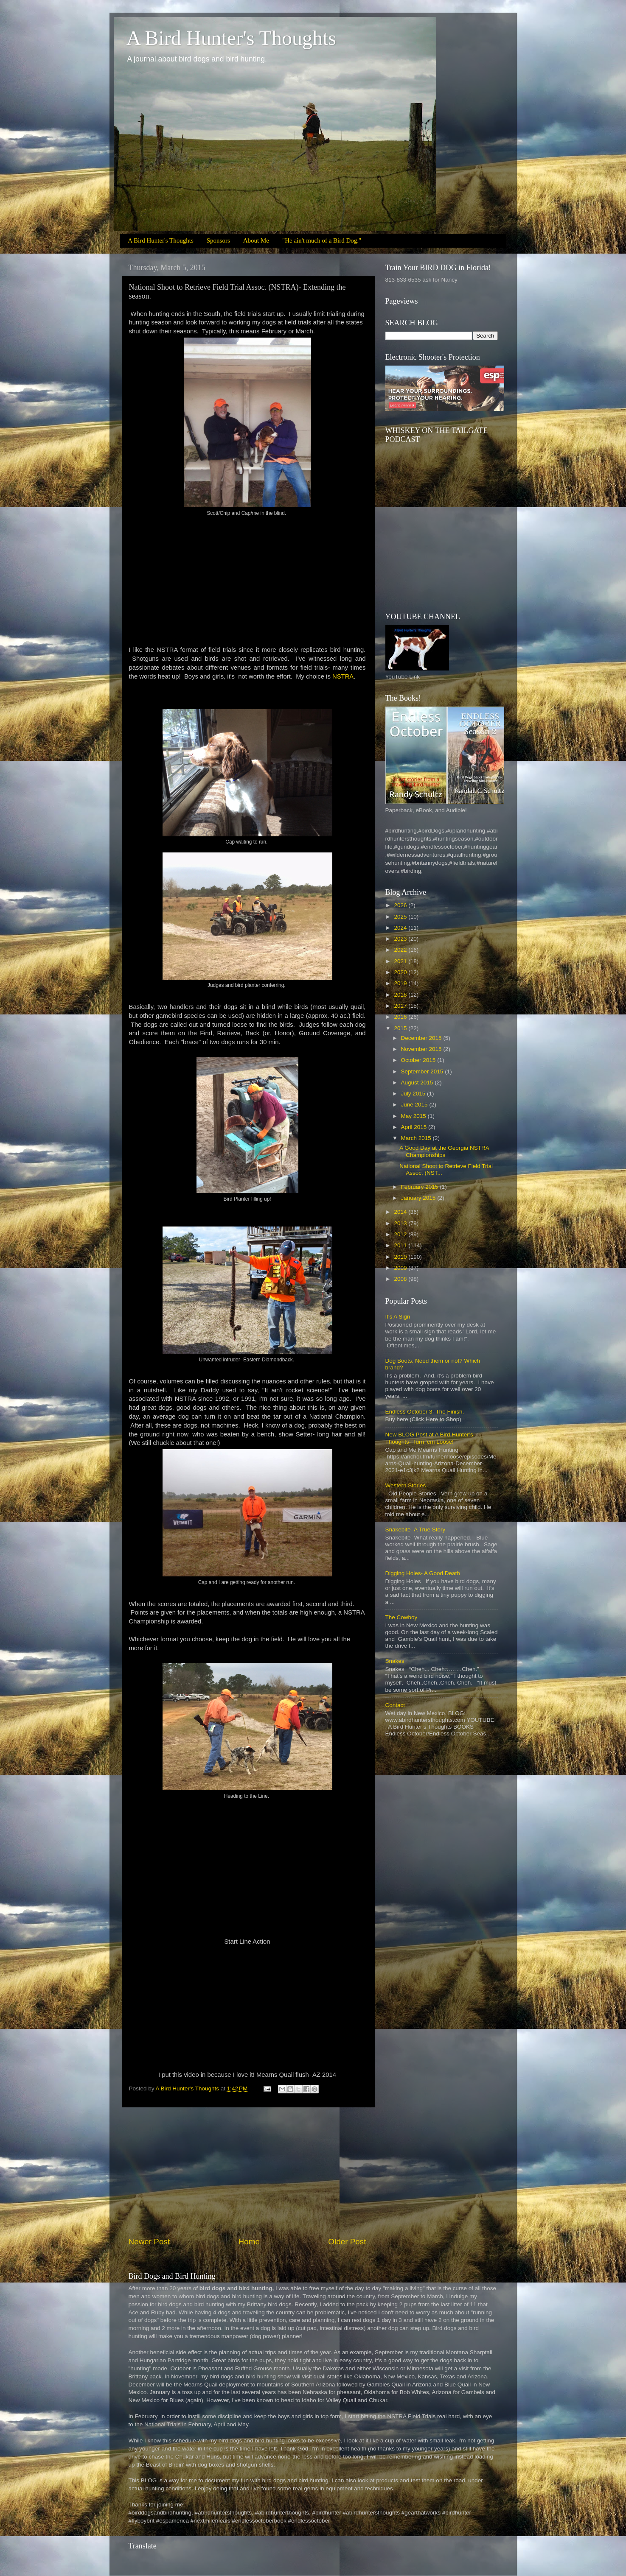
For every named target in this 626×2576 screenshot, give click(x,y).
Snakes (394, 1661)
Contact (395, 1705)
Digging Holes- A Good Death (422, 1573)
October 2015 (419, 1060)
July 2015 (414, 1093)
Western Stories (405, 1485)
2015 (401, 1028)
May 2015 (414, 1116)
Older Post (347, 2241)
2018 (401, 995)
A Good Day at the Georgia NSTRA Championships (444, 1151)
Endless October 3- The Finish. (424, 1411)
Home (249, 2241)
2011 (401, 1245)
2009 (401, 1268)
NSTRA (343, 676)
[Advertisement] (247, 2172)
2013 (401, 1223)
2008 (401, 1279)
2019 (401, 983)
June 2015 (415, 1104)
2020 (401, 972)
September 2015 (423, 1071)
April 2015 (415, 1127)
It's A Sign (397, 1316)
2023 (401, 939)
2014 (401, 1212)
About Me (256, 240)
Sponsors (218, 240)
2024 (401, 928)
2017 (401, 1006)
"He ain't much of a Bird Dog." (321, 240)
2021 (401, 961)
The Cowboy (401, 1617)
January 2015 (419, 1198)
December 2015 (422, 1038)
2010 (401, 1257)
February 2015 (420, 1187)
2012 (401, 1234)
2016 (401, 1017)
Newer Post (149, 2241)
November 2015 (422, 1049)
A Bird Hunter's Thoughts (231, 38)
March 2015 (417, 1138)
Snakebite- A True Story (415, 1529)
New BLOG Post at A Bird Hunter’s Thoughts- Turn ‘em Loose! (429, 1437)
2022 (401, 950)
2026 (401, 905)
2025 (401, 917)
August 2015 (418, 1082)
